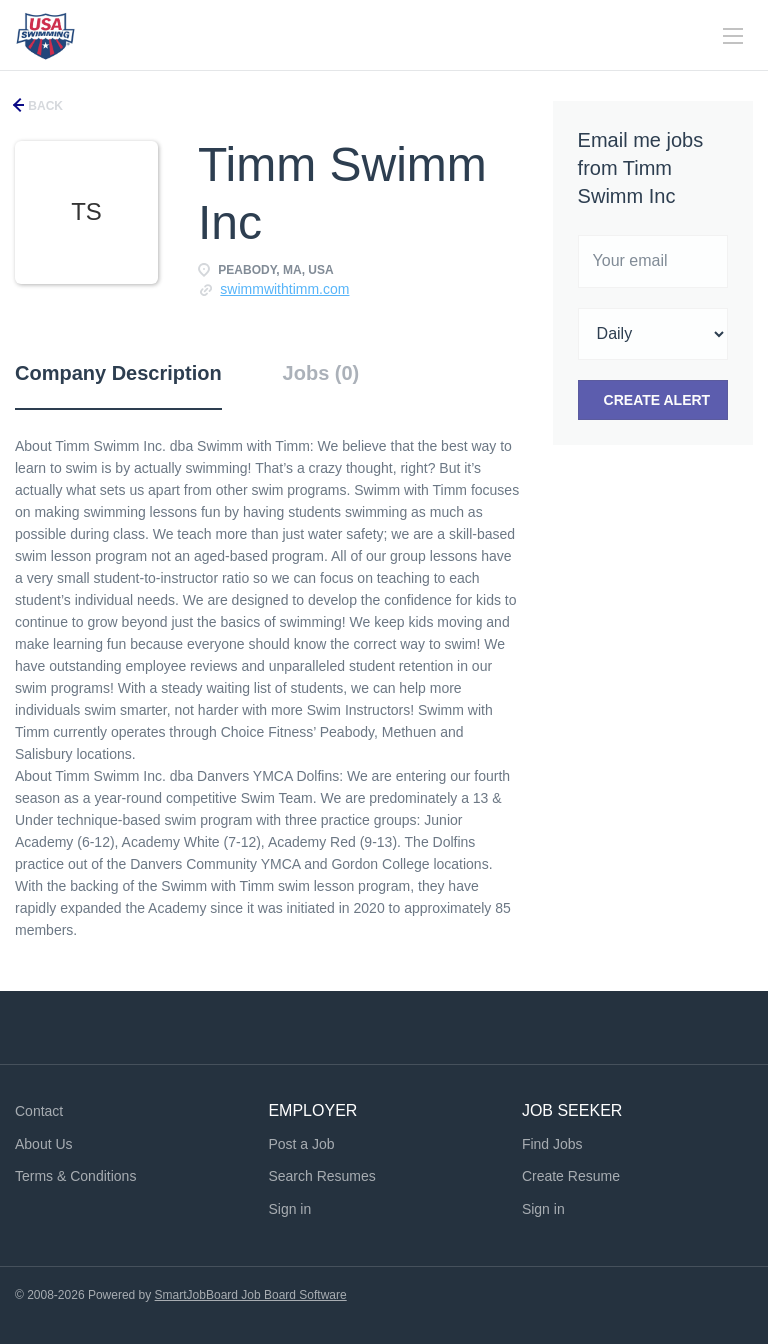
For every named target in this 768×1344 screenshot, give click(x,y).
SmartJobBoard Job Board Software (251, 1295)
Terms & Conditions (75, 1176)
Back (44, 106)
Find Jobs (552, 1144)
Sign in (289, 1209)
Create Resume (571, 1176)
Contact (39, 1111)
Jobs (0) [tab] (321, 373)
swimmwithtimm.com (284, 289)
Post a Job (301, 1144)
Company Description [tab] (118, 373)
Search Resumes (321, 1176)
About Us (44, 1144)
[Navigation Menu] (733, 36)
